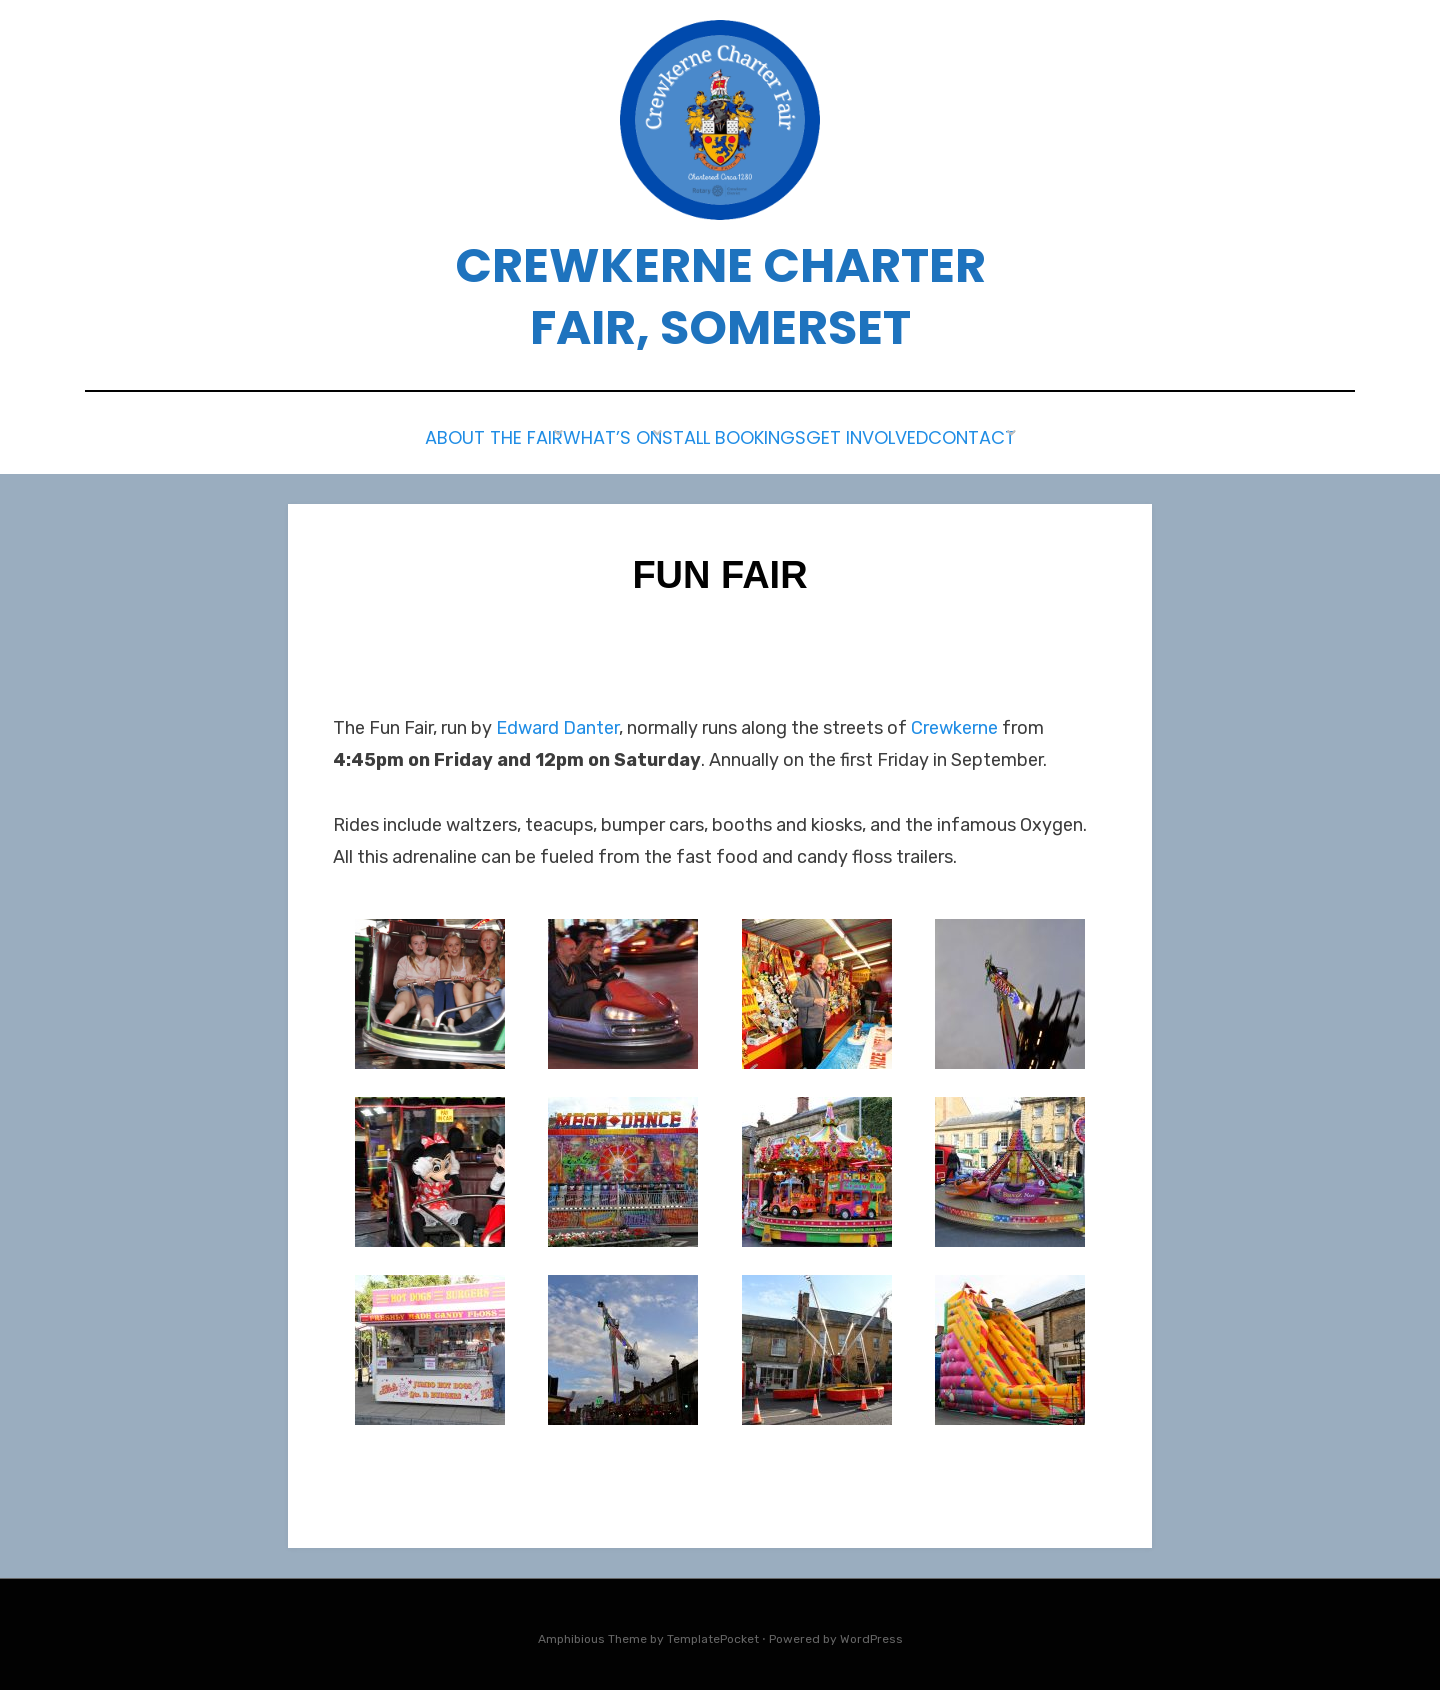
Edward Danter (557, 722)
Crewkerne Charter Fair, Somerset (720, 296)
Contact (1018, 435)
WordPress (871, 1633)
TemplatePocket (713, 1633)
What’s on (585, 435)
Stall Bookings (731, 435)
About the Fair (444, 435)
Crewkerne (954, 722)
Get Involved (889, 435)
